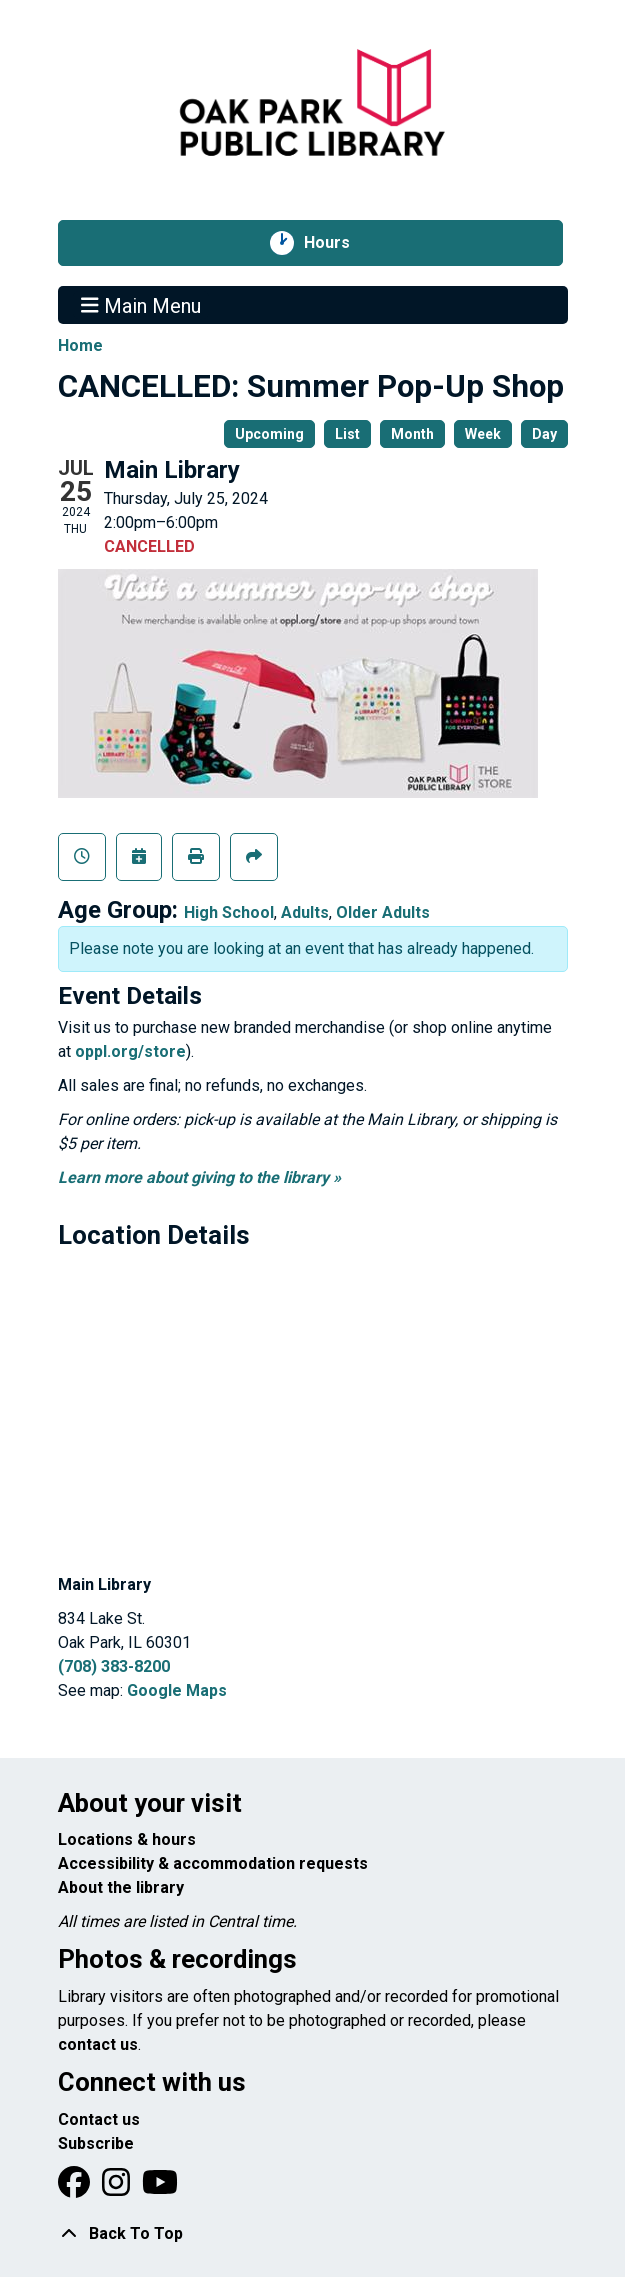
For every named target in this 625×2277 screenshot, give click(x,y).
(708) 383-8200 (114, 1666)
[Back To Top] (313, 2234)
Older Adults (383, 912)
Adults (305, 912)
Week (483, 434)
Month (412, 434)
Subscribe (96, 2143)
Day (544, 434)
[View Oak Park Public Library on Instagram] (118, 2188)
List (347, 434)
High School (229, 912)
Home (80, 345)
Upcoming (269, 434)
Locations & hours (127, 1839)
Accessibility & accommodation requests (213, 1863)
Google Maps (177, 1690)
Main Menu (141, 305)
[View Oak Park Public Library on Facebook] (76, 2188)
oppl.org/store (130, 1051)
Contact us (99, 2119)
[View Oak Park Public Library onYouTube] (160, 2188)
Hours (337, 243)
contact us (98, 2044)
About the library (121, 1887)
